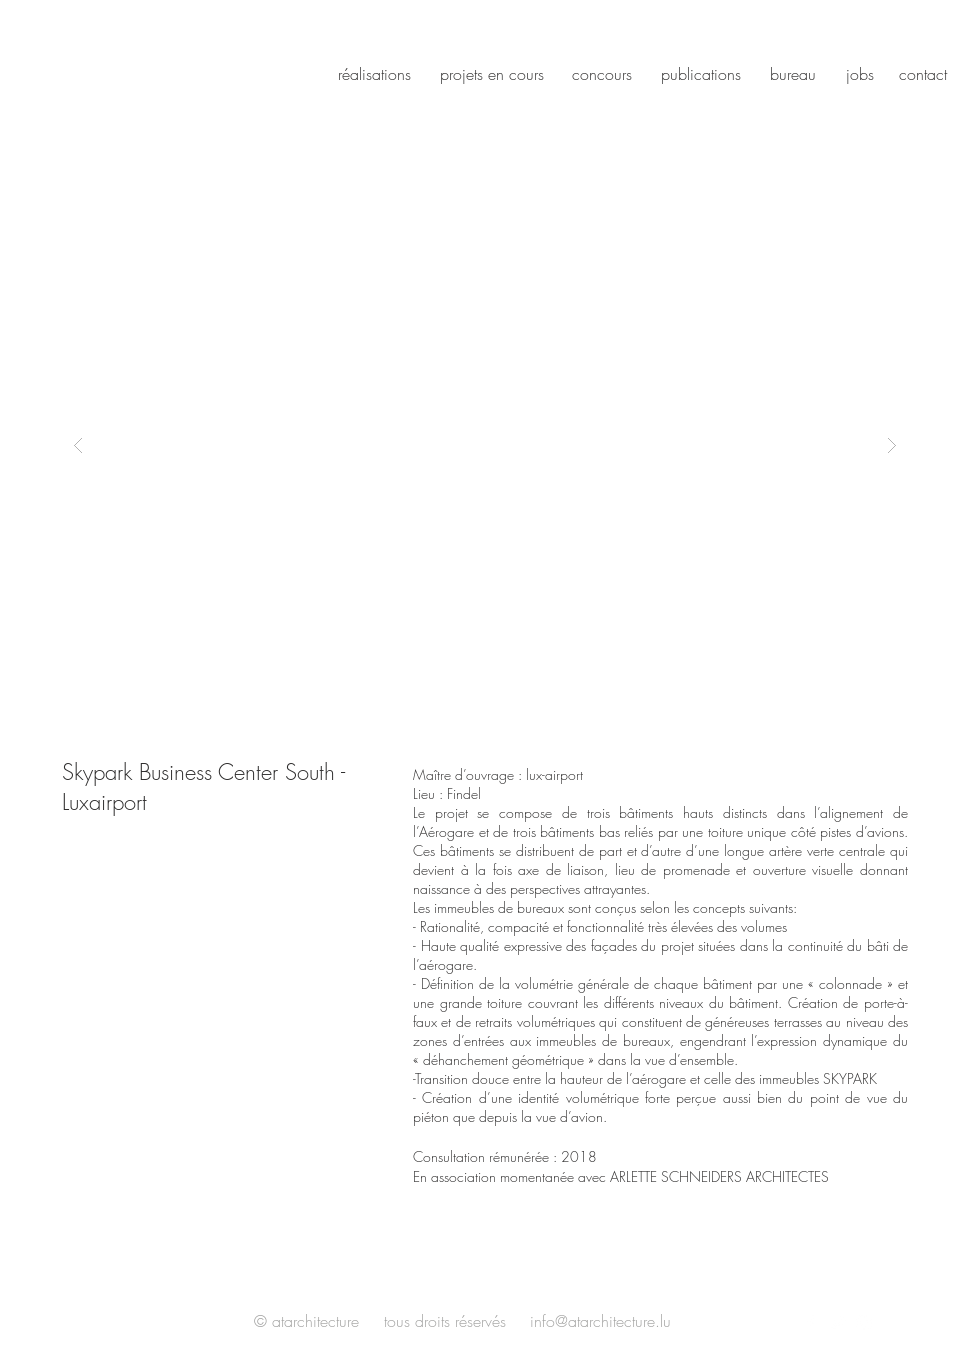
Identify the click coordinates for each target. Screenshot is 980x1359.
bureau (793, 74)
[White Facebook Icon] (810, 1323)
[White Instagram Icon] (864, 1323)
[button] (485, 445)
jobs (860, 74)
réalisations (374, 74)
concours (602, 74)
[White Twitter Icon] (837, 1323)
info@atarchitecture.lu (600, 1321)
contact (923, 74)
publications (701, 74)
